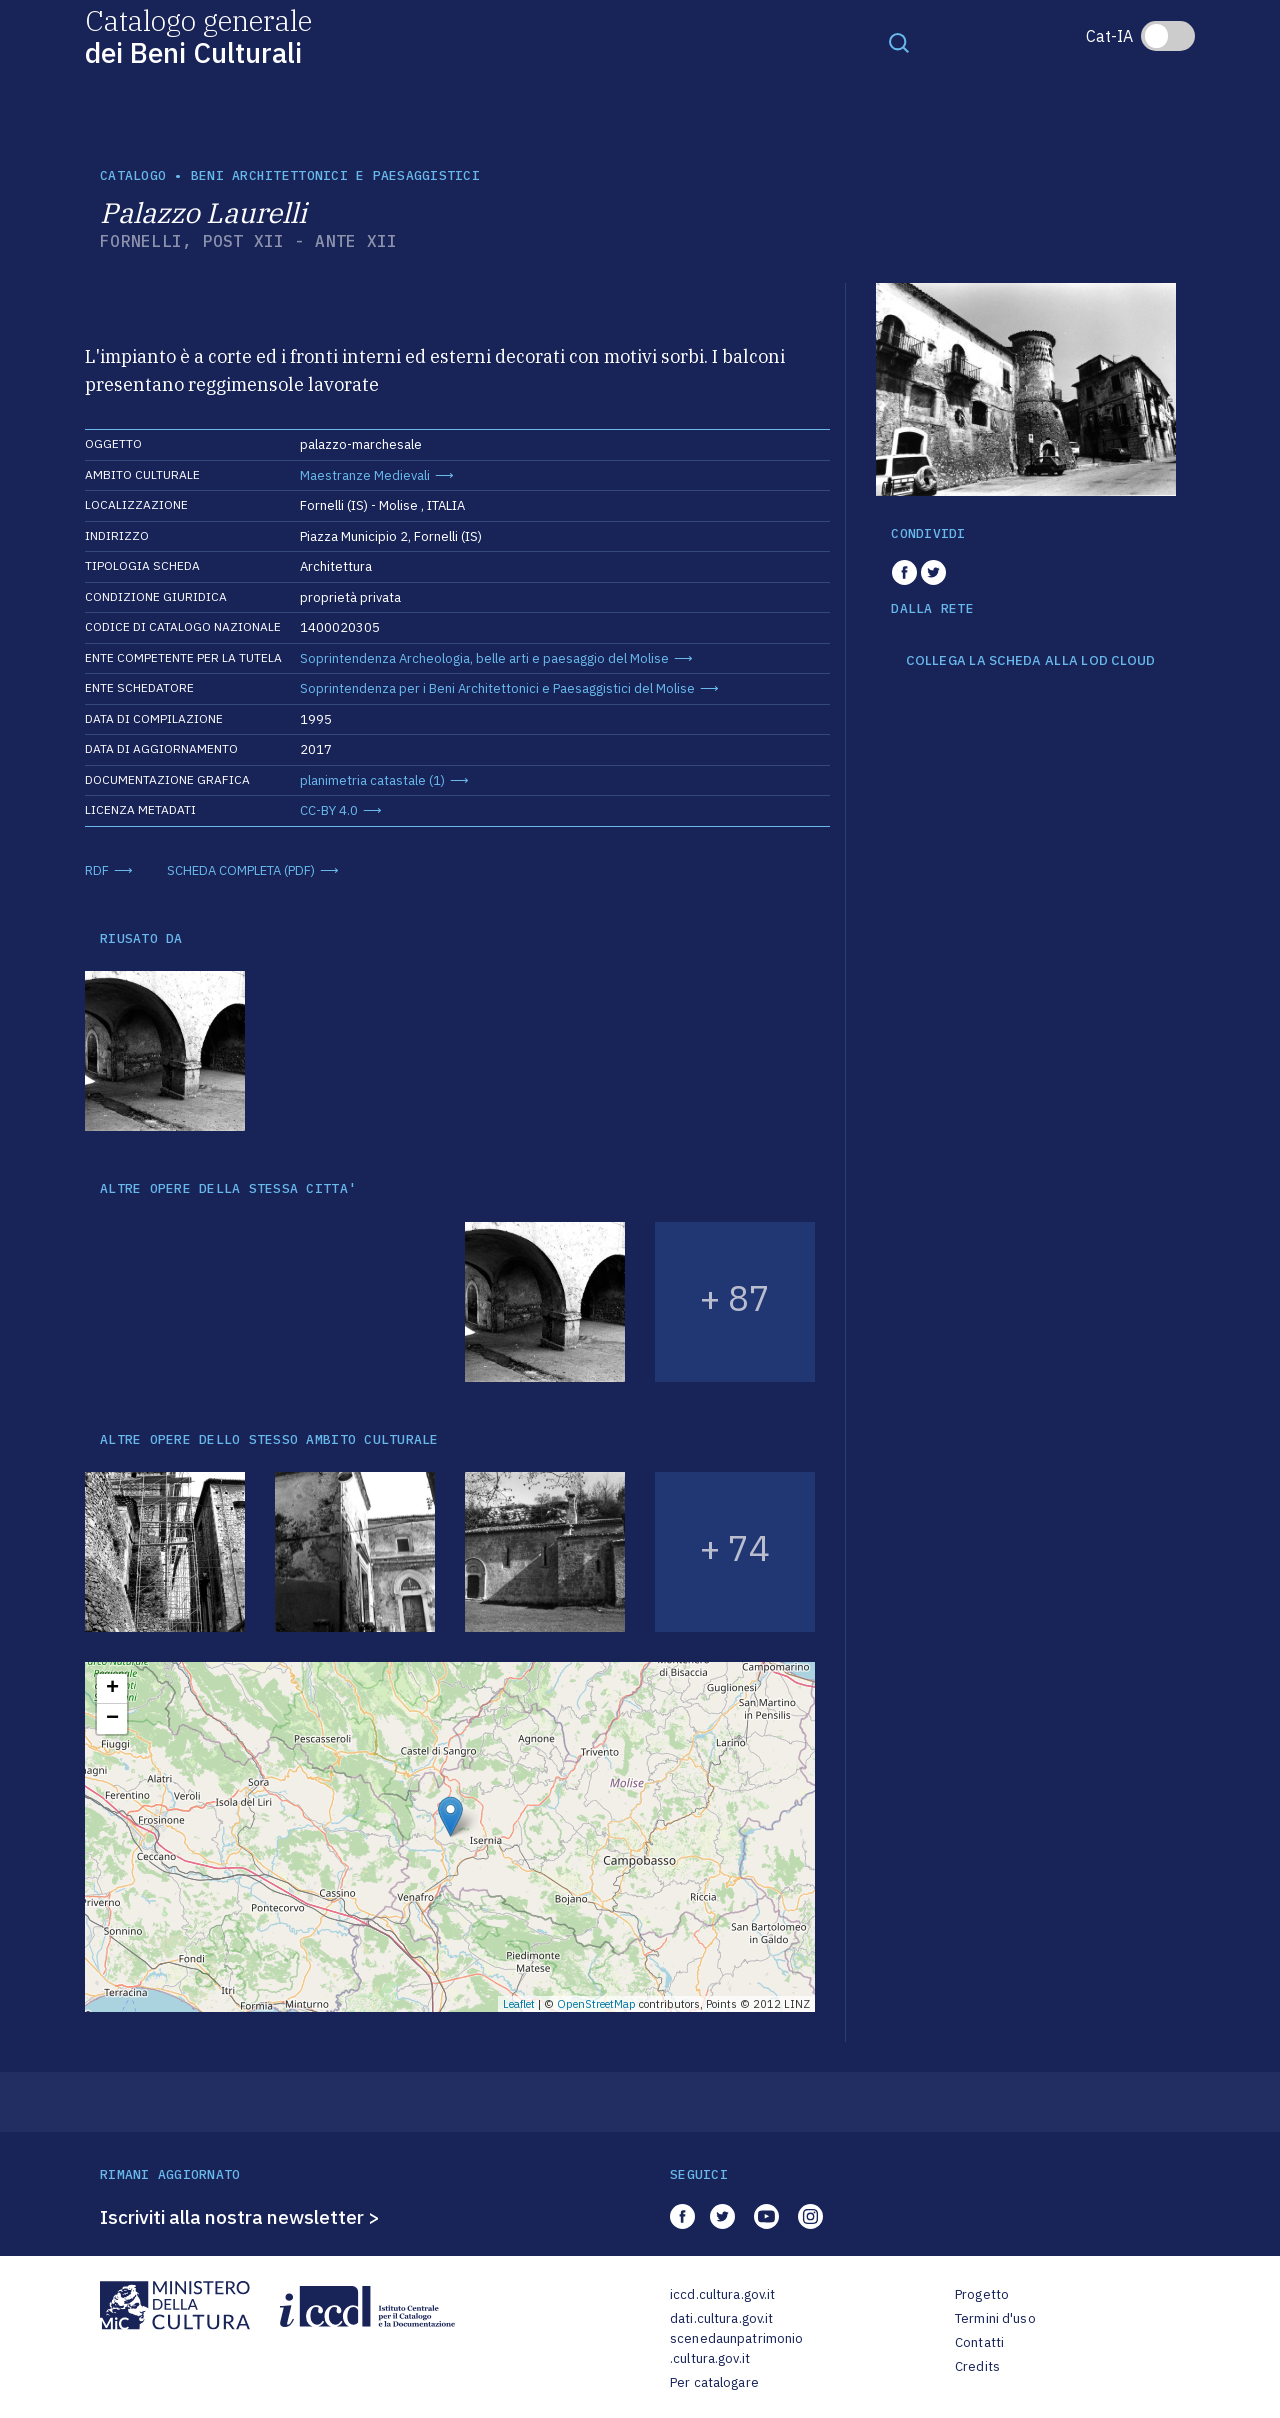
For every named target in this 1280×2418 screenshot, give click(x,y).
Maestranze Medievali (365, 475)
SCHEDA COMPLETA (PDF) (241, 870)
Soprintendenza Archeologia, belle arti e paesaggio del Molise (484, 658)
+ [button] (112, 1689)
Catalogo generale (198, 35)
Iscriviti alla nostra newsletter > (240, 2217)
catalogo (133, 175)
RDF (97, 870)
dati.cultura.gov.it (721, 2318)
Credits (977, 2366)
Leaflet (519, 2004)
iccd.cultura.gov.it (722, 2294)
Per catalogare (714, 2382)
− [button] (112, 1719)
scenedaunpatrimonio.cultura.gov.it (736, 2348)
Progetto (982, 2294)
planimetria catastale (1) (372, 780)
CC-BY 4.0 (329, 810)
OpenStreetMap (596, 2004)
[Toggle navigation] (899, 42)
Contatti (979, 2342)
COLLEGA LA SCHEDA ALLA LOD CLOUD (1030, 661)
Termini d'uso (995, 2318)
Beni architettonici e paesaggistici (335, 175)
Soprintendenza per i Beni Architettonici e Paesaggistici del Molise (497, 688)
